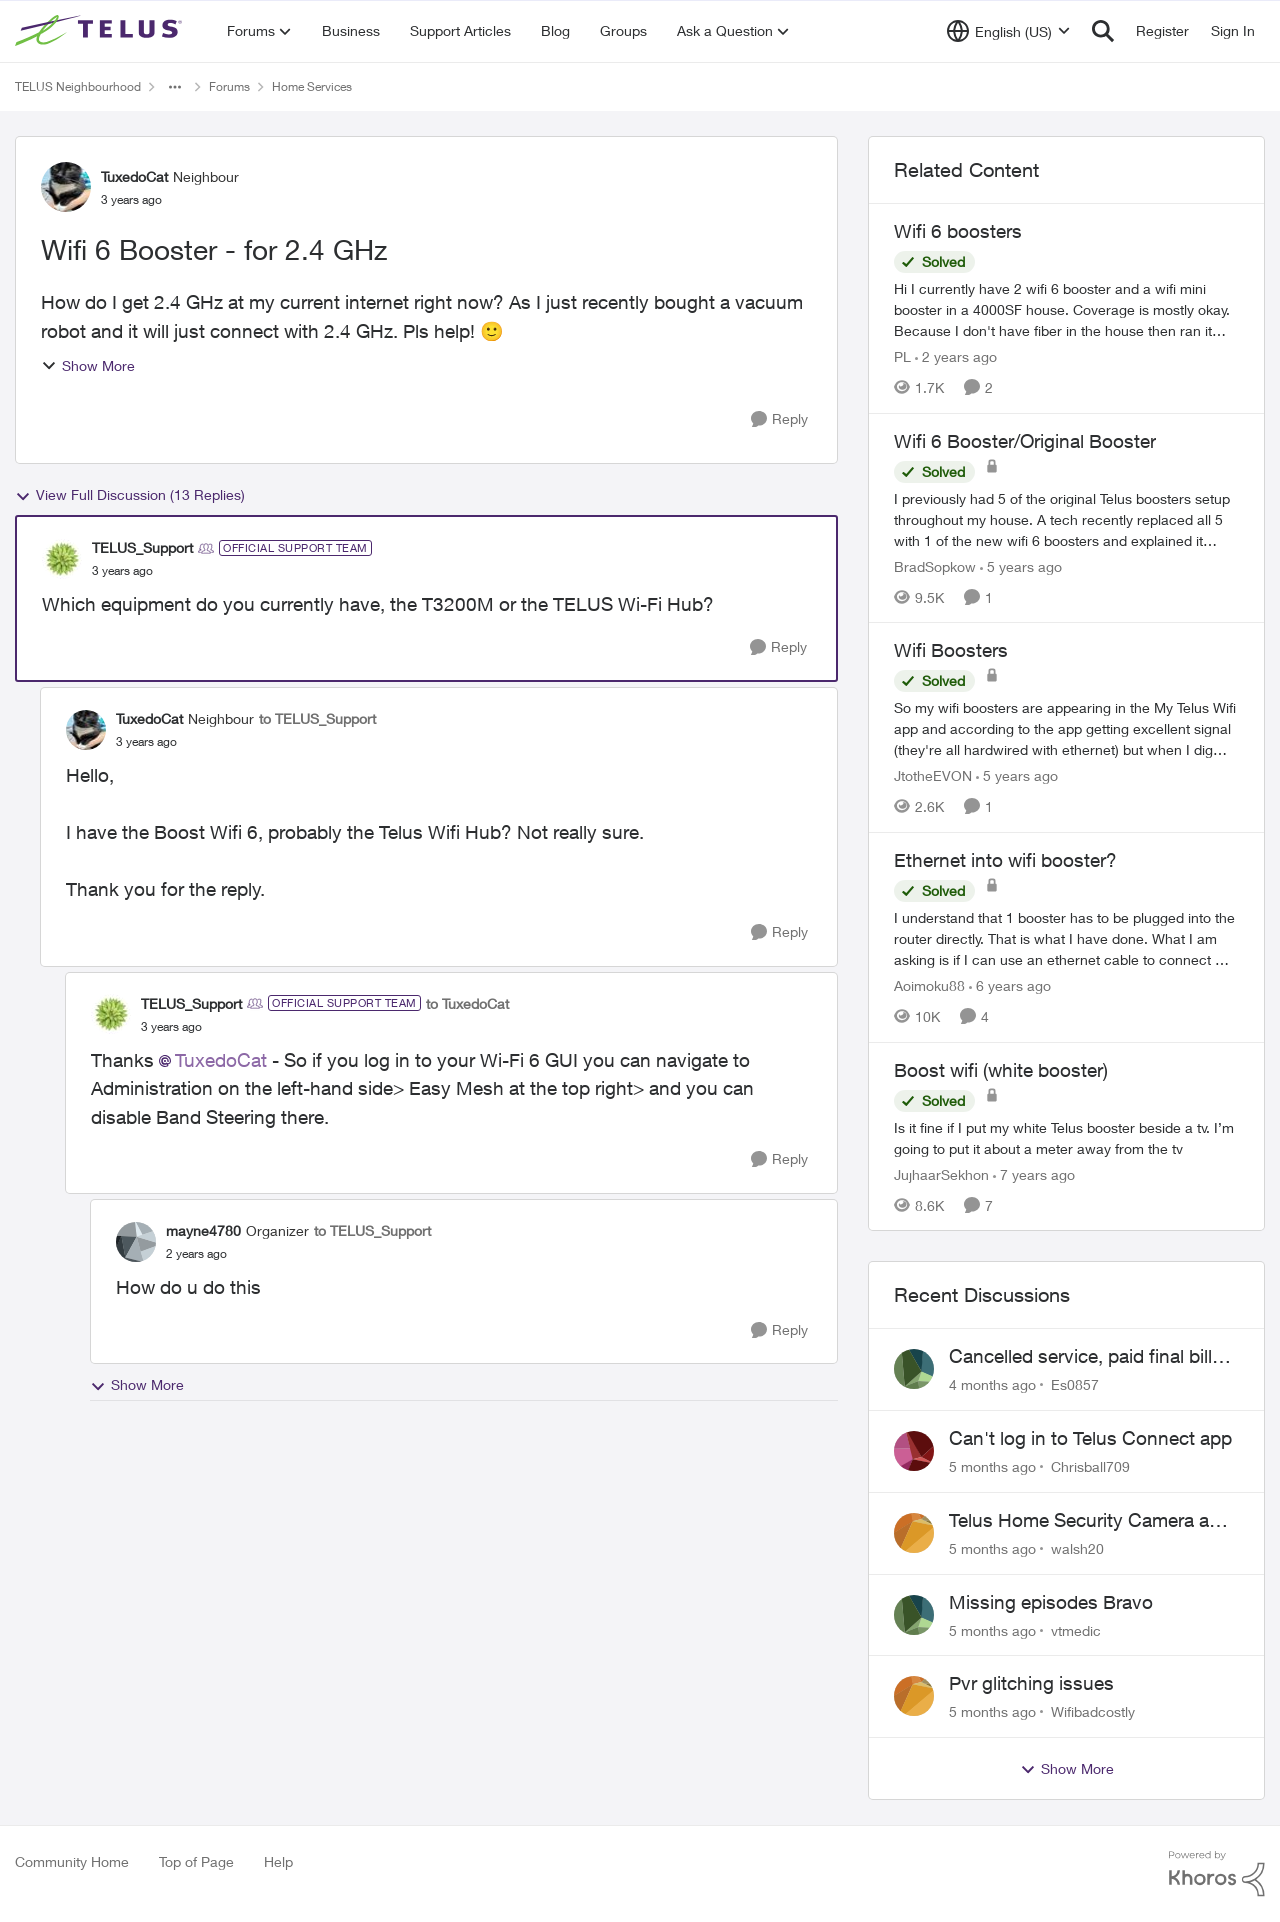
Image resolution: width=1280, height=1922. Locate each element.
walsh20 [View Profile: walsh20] (1077, 1548)
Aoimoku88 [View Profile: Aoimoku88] (929, 985)
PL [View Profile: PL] (902, 356)
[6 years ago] (1010, 985)
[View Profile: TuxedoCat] (66, 187)
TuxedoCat (221, 1060)
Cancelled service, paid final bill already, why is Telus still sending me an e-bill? (1088, 1357)
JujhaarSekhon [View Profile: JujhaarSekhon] (941, 1173)
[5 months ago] (992, 1466)
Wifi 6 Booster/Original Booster (1025, 441)
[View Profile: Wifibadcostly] (914, 1696)
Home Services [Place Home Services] (312, 86)
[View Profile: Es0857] (914, 1369)
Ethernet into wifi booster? (1005, 860)
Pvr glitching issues (1031, 1683)
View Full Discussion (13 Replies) (130, 495)
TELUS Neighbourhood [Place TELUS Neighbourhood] (78, 86)
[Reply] (779, 419)
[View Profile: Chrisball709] (914, 1451)
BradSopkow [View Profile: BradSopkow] (935, 565)
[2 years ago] (956, 356)
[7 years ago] (1034, 1173)
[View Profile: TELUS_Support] (62, 559)
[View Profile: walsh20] (914, 1533)
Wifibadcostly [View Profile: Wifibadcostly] (1093, 1711)
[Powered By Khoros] (1217, 1874)
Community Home (72, 1861)
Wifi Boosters (951, 650)
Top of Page (196, 1861)
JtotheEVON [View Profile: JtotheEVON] (933, 775)
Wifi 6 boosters (958, 231)
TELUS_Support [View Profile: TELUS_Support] (142, 547)
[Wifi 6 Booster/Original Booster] (1066, 518)
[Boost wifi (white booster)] (1066, 1137)
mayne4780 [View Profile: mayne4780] (203, 1230)
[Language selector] (1008, 31)
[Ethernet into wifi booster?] (1066, 938)
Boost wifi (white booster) (1001, 1070)
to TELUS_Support (317, 718)
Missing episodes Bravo (1051, 1602)
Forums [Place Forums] (229, 86)
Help (278, 1861)
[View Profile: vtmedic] (914, 1615)
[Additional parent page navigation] (175, 87)
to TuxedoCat (467, 1003)
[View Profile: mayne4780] (136, 1242)
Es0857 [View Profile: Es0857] (1075, 1384)
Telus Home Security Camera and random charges (1090, 1521)
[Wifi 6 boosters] (1066, 309)
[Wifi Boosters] (1066, 728)
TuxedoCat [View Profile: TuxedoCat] (134, 176)
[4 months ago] (992, 1384)
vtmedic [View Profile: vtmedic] (1076, 1629)
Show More (88, 365)
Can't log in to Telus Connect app (1090, 1438)
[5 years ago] (1021, 565)
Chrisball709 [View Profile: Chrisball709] (1090, 1466)
